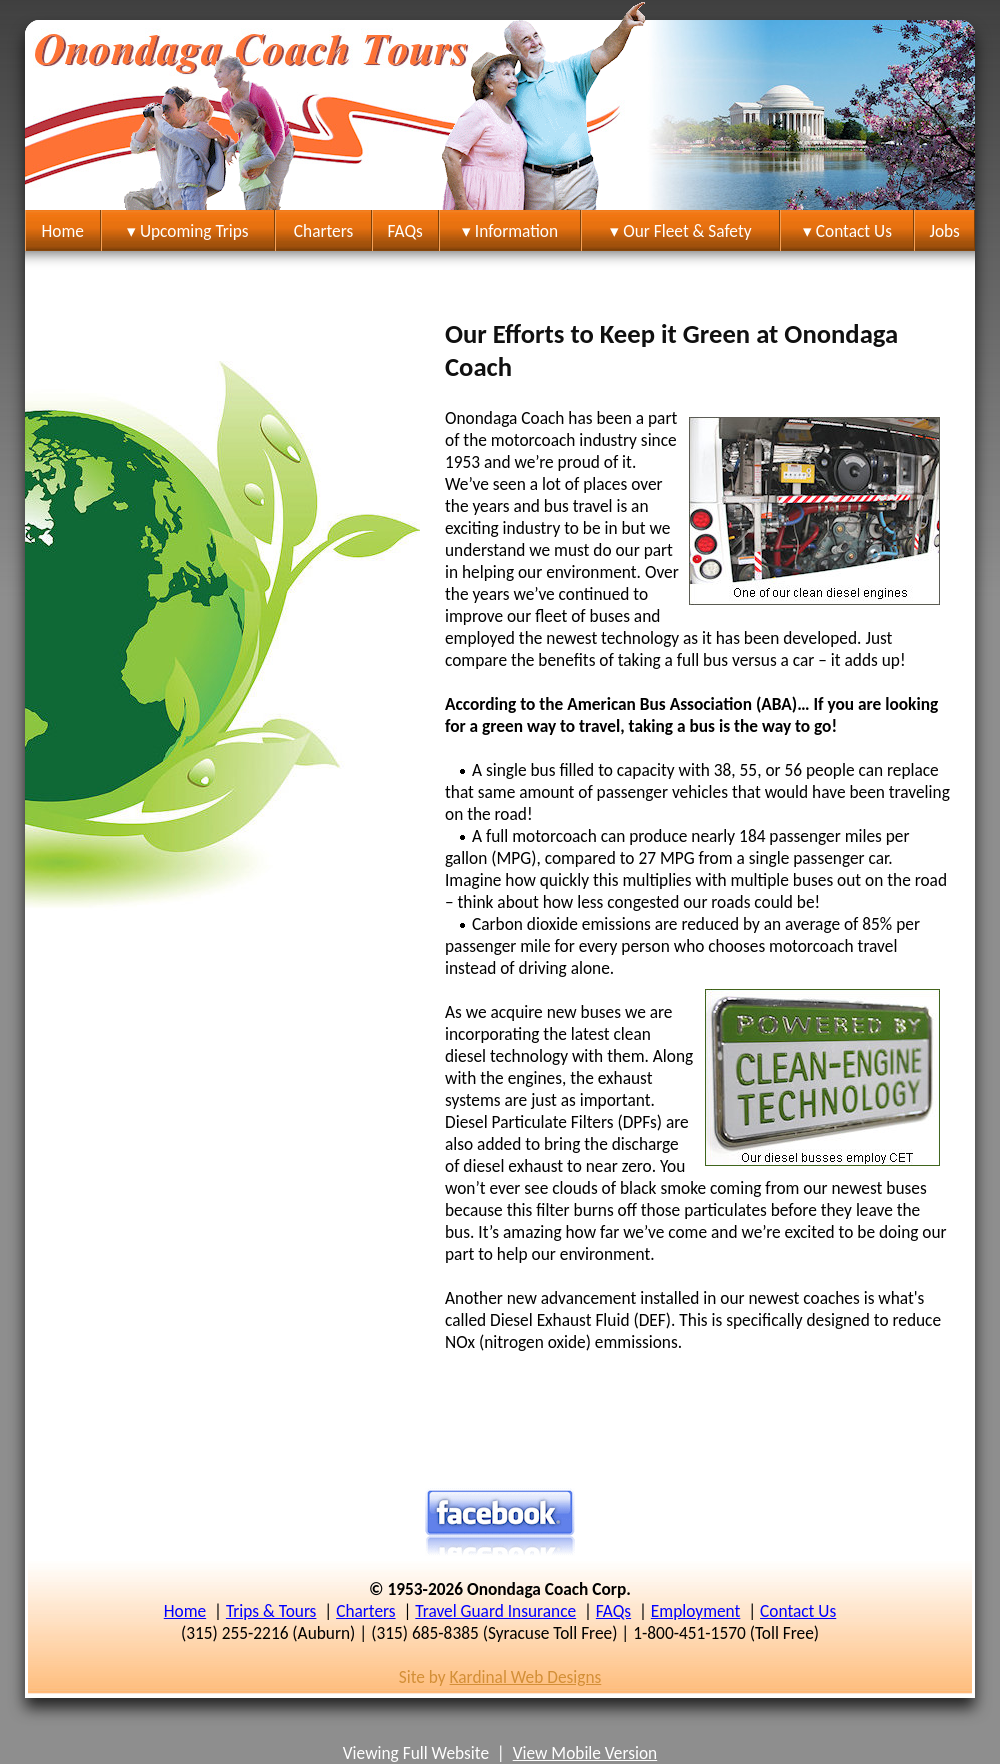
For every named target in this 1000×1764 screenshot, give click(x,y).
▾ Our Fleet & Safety (680, 231)
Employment (695, 1611)
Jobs (944, 231)
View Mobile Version (585, 1753)
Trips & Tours (271, 1611)
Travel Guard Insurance (495, 1611)
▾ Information (510, 231)
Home (63, 231)
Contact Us (798, 1611)
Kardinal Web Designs (526, 1677)
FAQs (405, 231)
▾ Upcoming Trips (188, 231)
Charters (323, 231)
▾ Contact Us (847, 231)
